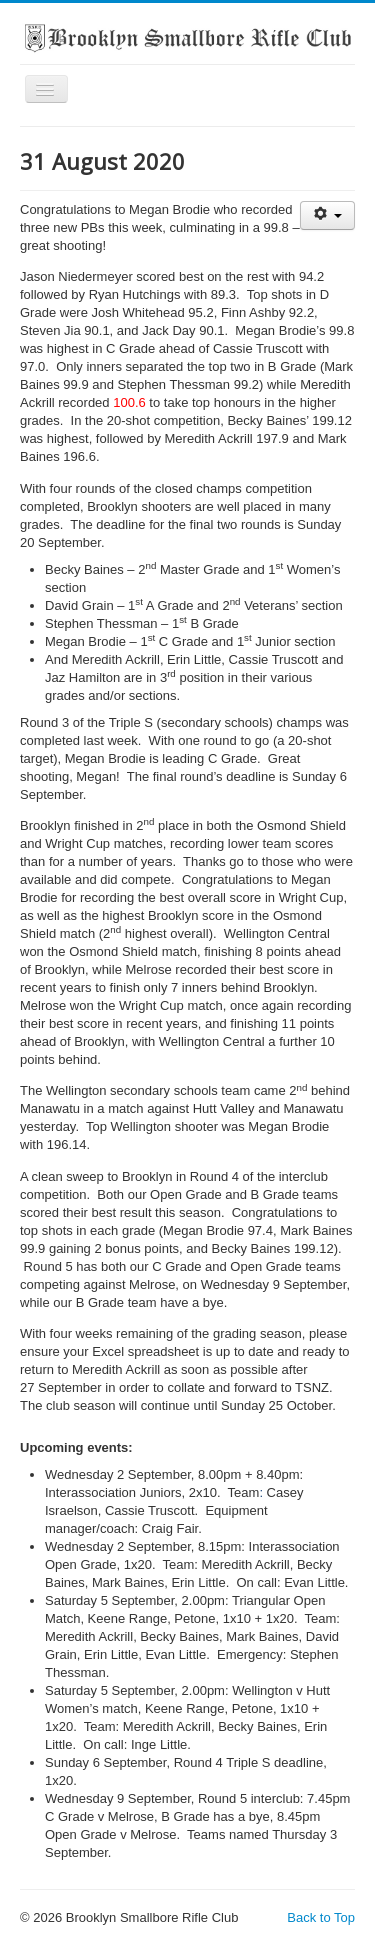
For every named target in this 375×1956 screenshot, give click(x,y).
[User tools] (327, 215)
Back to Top (321, 1917)
